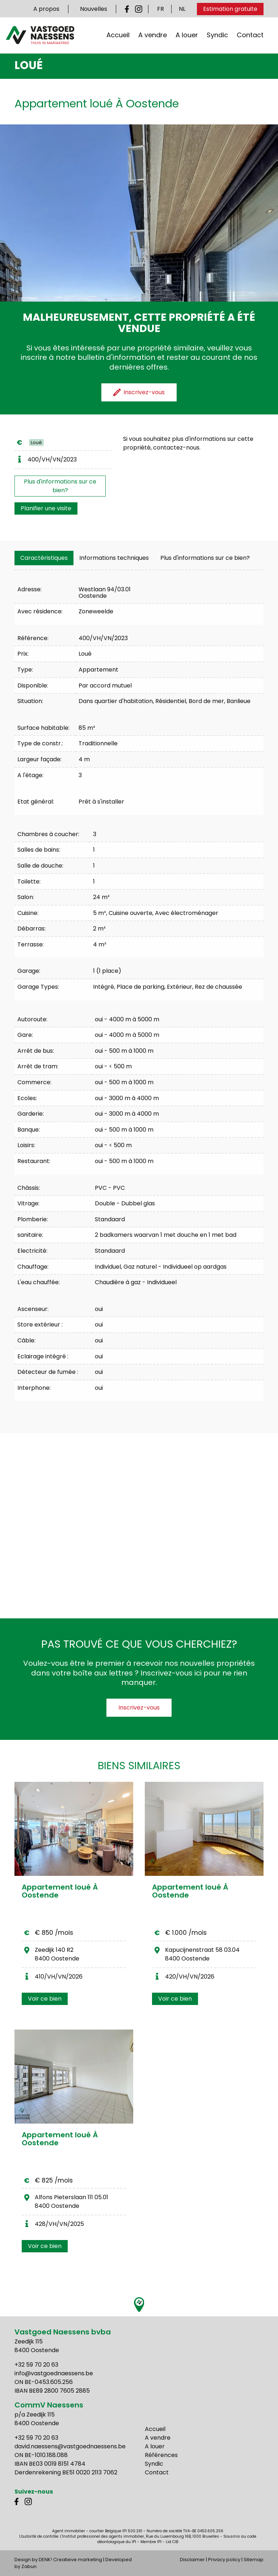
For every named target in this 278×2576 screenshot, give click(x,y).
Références (161, 2455)
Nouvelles (93, 9)
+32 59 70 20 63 (36, 2364)
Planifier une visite (46, 508)
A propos (46, 9)
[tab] (43, 558)
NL (182, 9)
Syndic (217, 35)
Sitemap (254, 2559)
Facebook (128, 9)
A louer (187, 35)
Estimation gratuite (230, 9)
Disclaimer (192, 2559)
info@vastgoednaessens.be (53, 2373)
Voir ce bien (45, 1998)
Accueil (118, 35)
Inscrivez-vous (139, 1707)
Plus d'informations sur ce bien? (60, 485)
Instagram (138, 9)
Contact (250, 35)
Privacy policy (224, 2559)
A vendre (152, 35)
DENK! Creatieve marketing (70, 2559)
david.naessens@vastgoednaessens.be (70, 2446)
